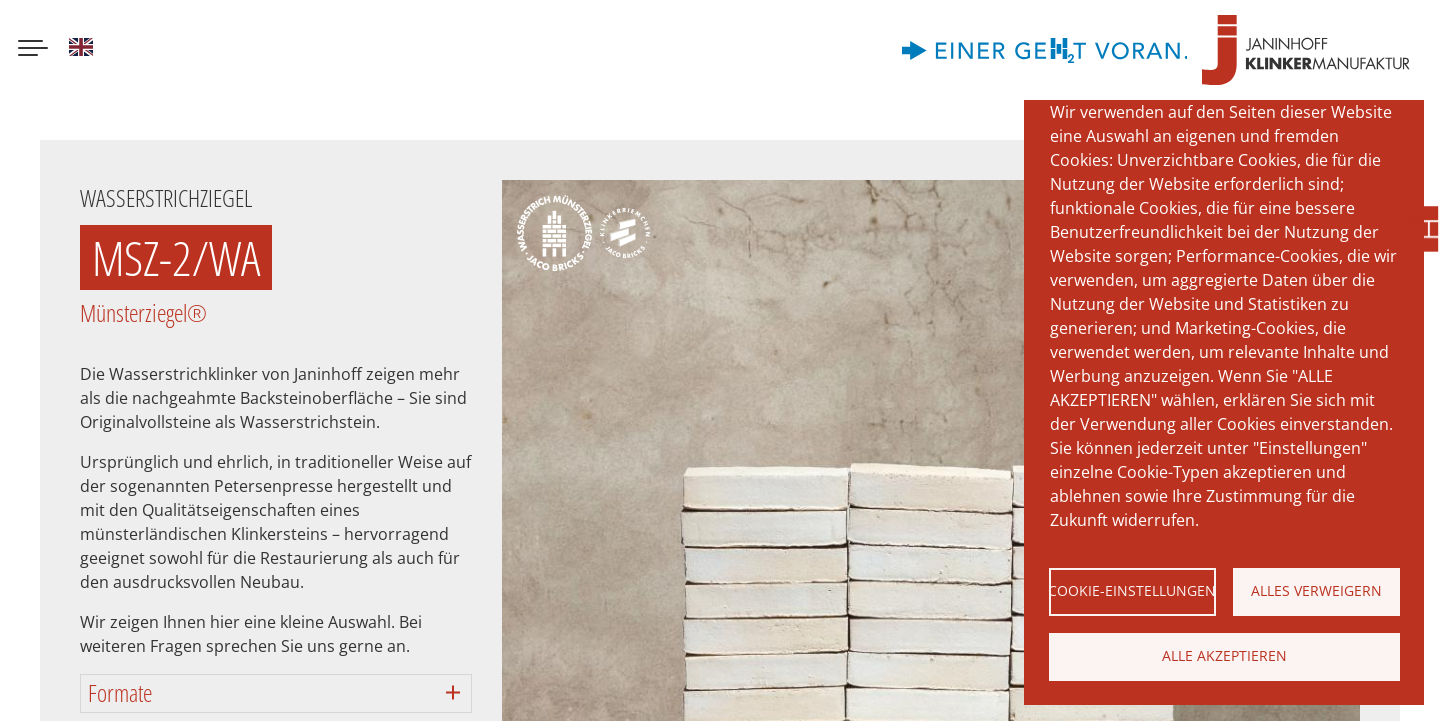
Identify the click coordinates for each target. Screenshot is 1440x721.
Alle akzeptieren (1224, 655)
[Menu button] (33, 50)
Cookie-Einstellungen (1132, 590)
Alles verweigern (1316, 590)
